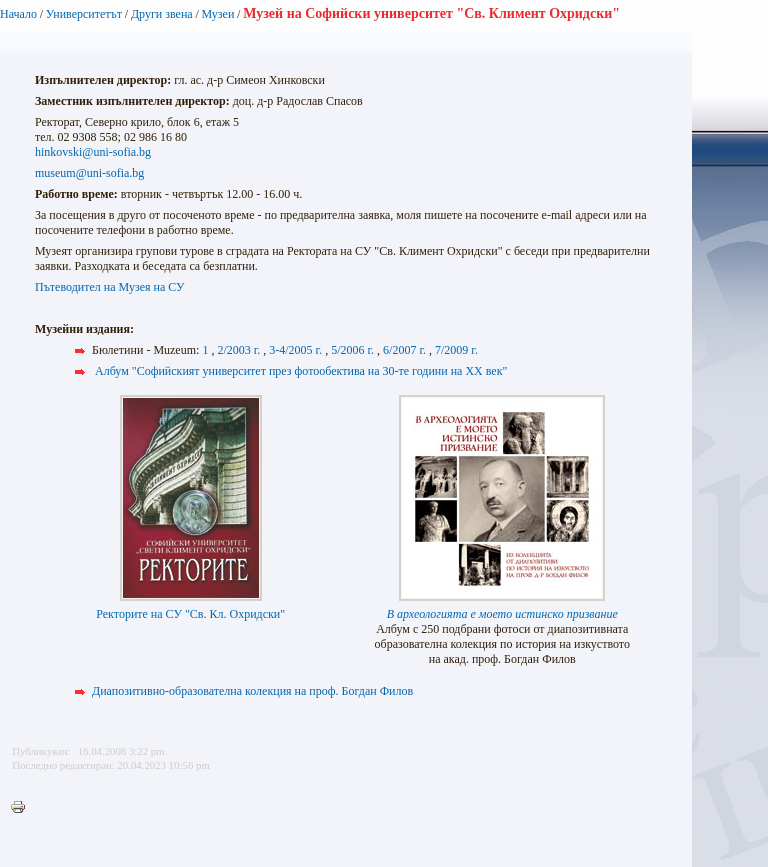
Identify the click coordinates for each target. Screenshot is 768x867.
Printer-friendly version (23, 808)
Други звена (162, 14)
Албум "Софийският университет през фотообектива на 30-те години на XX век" (301, 371)
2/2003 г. (238, 350)
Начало (18, 14)
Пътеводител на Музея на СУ (110, 287)
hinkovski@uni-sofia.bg (93, 152)
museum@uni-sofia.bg (89, 173)
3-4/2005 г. (295, 350)
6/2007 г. (404, 350)
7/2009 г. (456, 350)
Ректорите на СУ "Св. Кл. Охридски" (190, 614)
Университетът (84, 14)
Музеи (218, 14)
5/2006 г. (352, 350)
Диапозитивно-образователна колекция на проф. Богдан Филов (252, 691)
